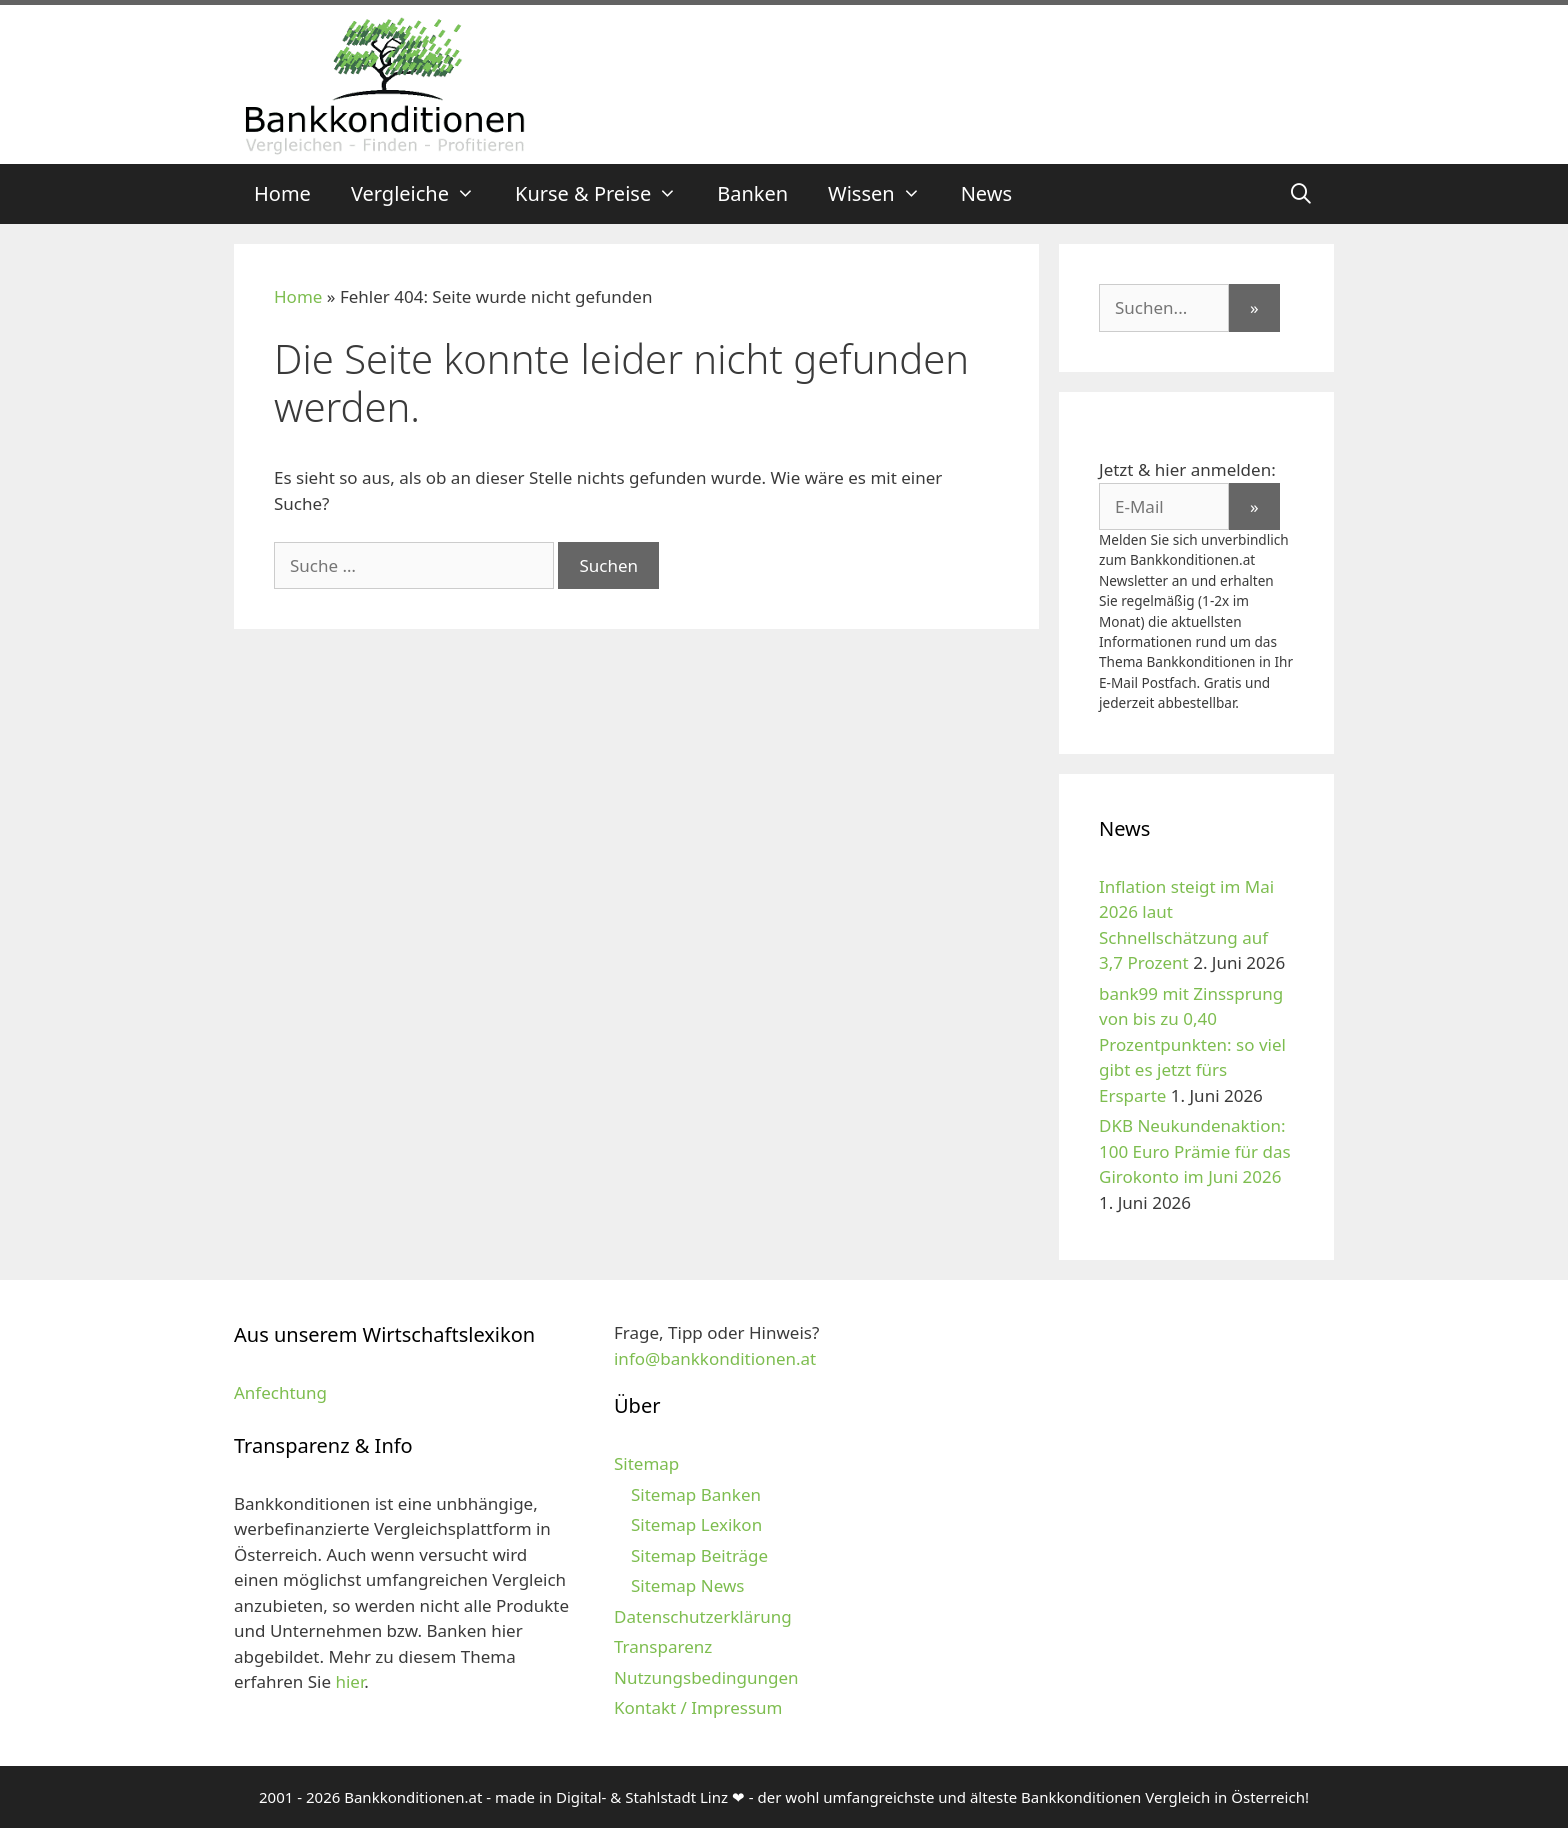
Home (282, 193)
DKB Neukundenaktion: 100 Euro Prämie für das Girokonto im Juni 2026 (1195, 1151)
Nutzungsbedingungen (706, 1677)
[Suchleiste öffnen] (1301, 194)
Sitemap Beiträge (699, 1555)
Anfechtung (280, 1392)
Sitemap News (687, 1585)
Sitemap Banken (696, 1494)
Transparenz (663, 1646)
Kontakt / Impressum (698, 1707)
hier (349, 1681)
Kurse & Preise (606, 194)
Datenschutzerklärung (703, 1616)
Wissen (884, 194)
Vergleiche (423, 194)
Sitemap (646, 1463)
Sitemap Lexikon (696, 1524)
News (986, 193)
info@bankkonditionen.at (715, 1358)
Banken (752, 193)
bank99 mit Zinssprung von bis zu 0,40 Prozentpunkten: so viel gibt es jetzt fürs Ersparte (1192, 1044)
